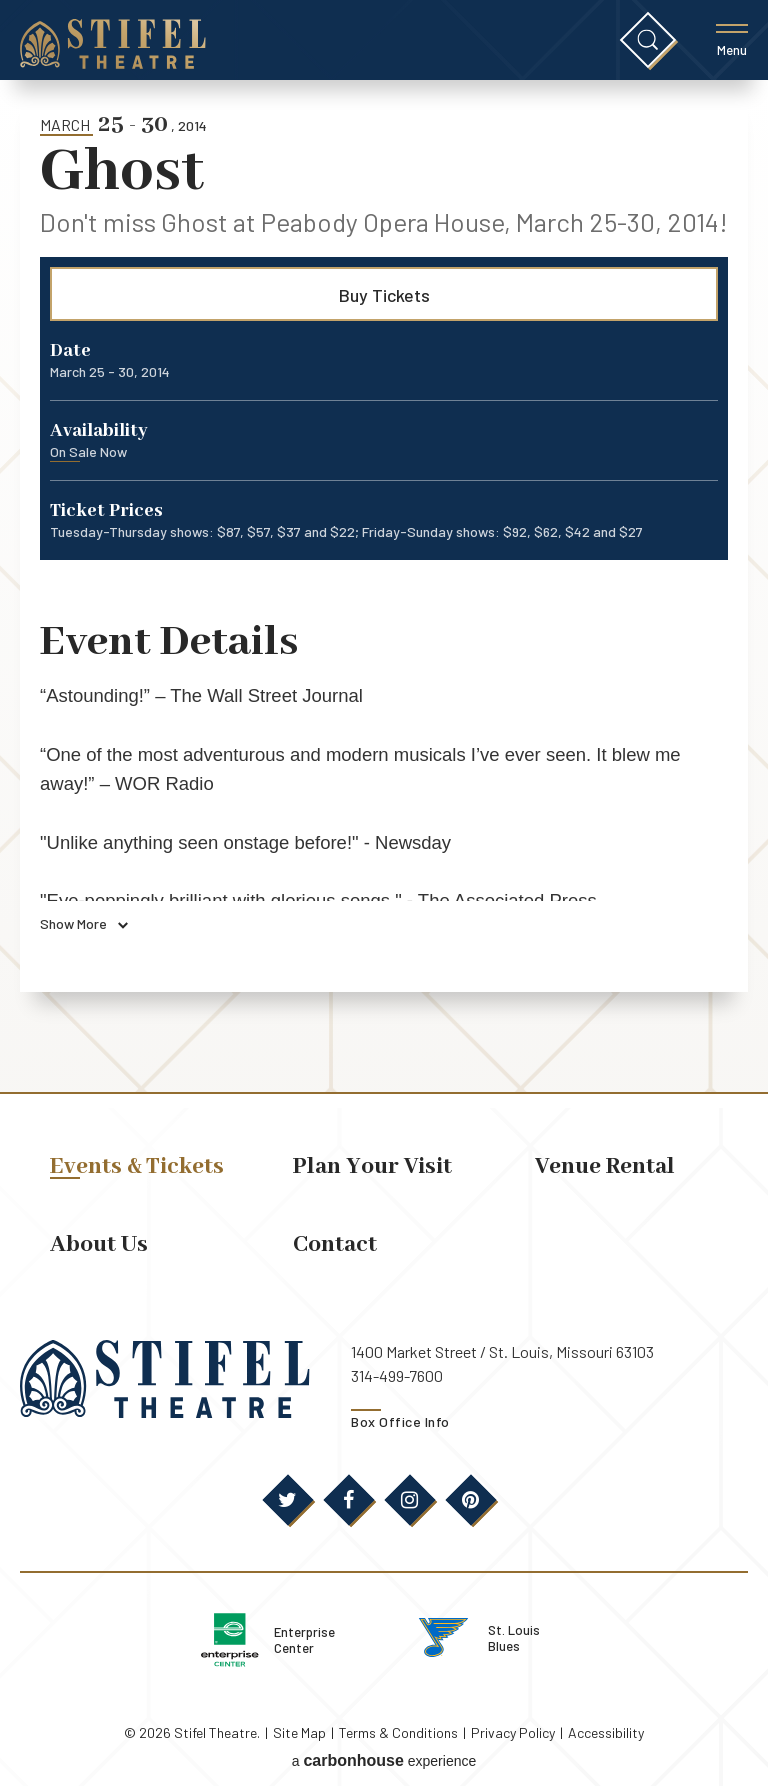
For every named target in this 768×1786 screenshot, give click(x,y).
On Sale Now (88, 451)
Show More (84, 923)
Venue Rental (605, 1166)
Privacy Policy (513, 1724)
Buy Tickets (384, 295)
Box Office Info (400, 1421)
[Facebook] (349, 1500)
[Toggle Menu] (732, 40)
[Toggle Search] (648, 40)
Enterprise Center (313, 1636)
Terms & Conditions (398, 1724)
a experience (384, 1750)
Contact (335, 1244)
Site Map (299, 1724)
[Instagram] (410, 1500)
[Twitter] (288, 1500)
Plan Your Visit (372, 1166)
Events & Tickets (137, 1166)
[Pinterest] (471, 1500)
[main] (384, 586)
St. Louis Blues (541, 1633)
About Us (99, 1244)
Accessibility (606, 1724)
